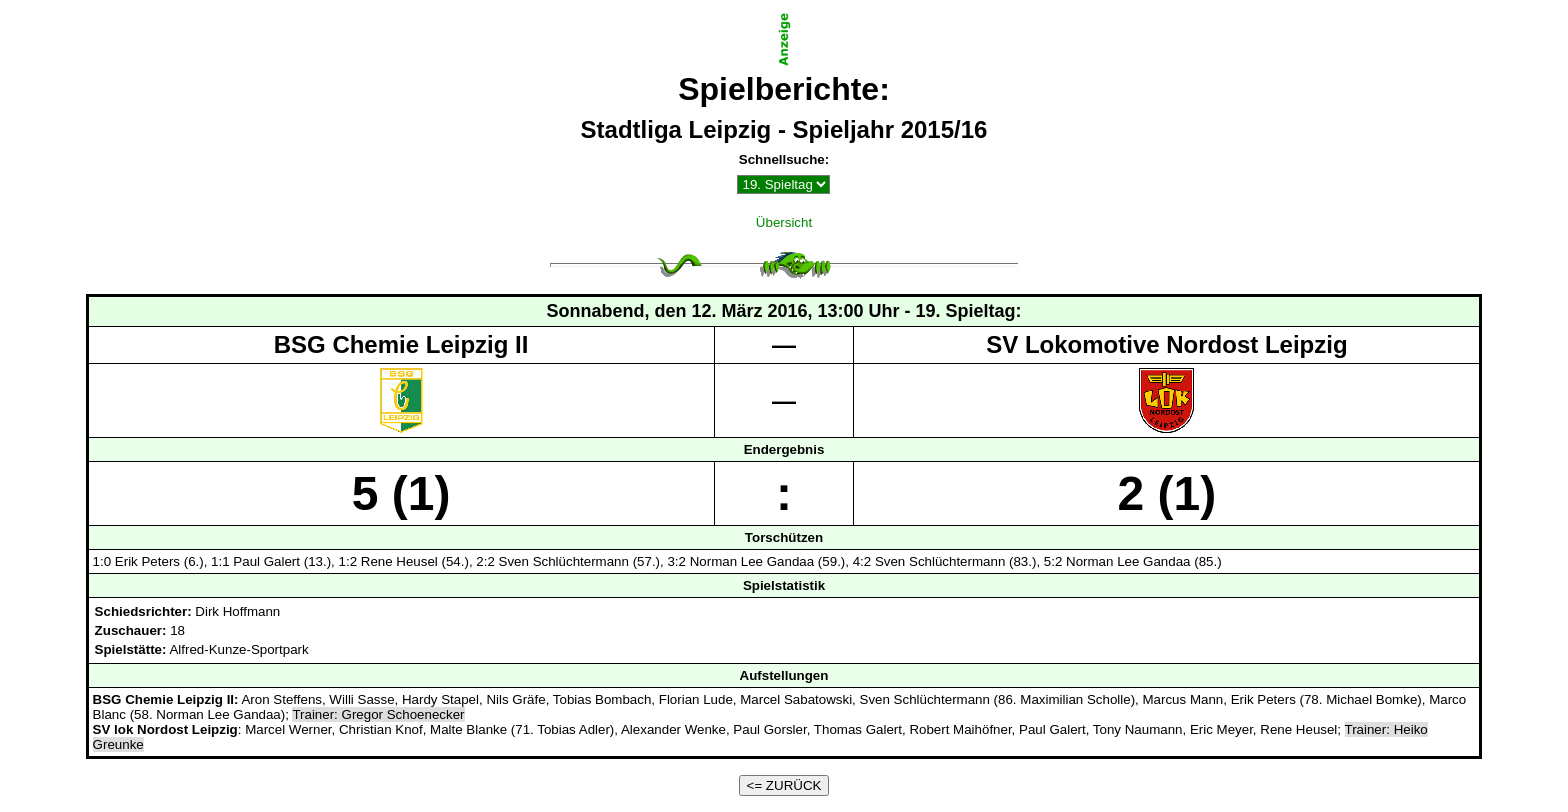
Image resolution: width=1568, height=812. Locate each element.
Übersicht (784, 222)
